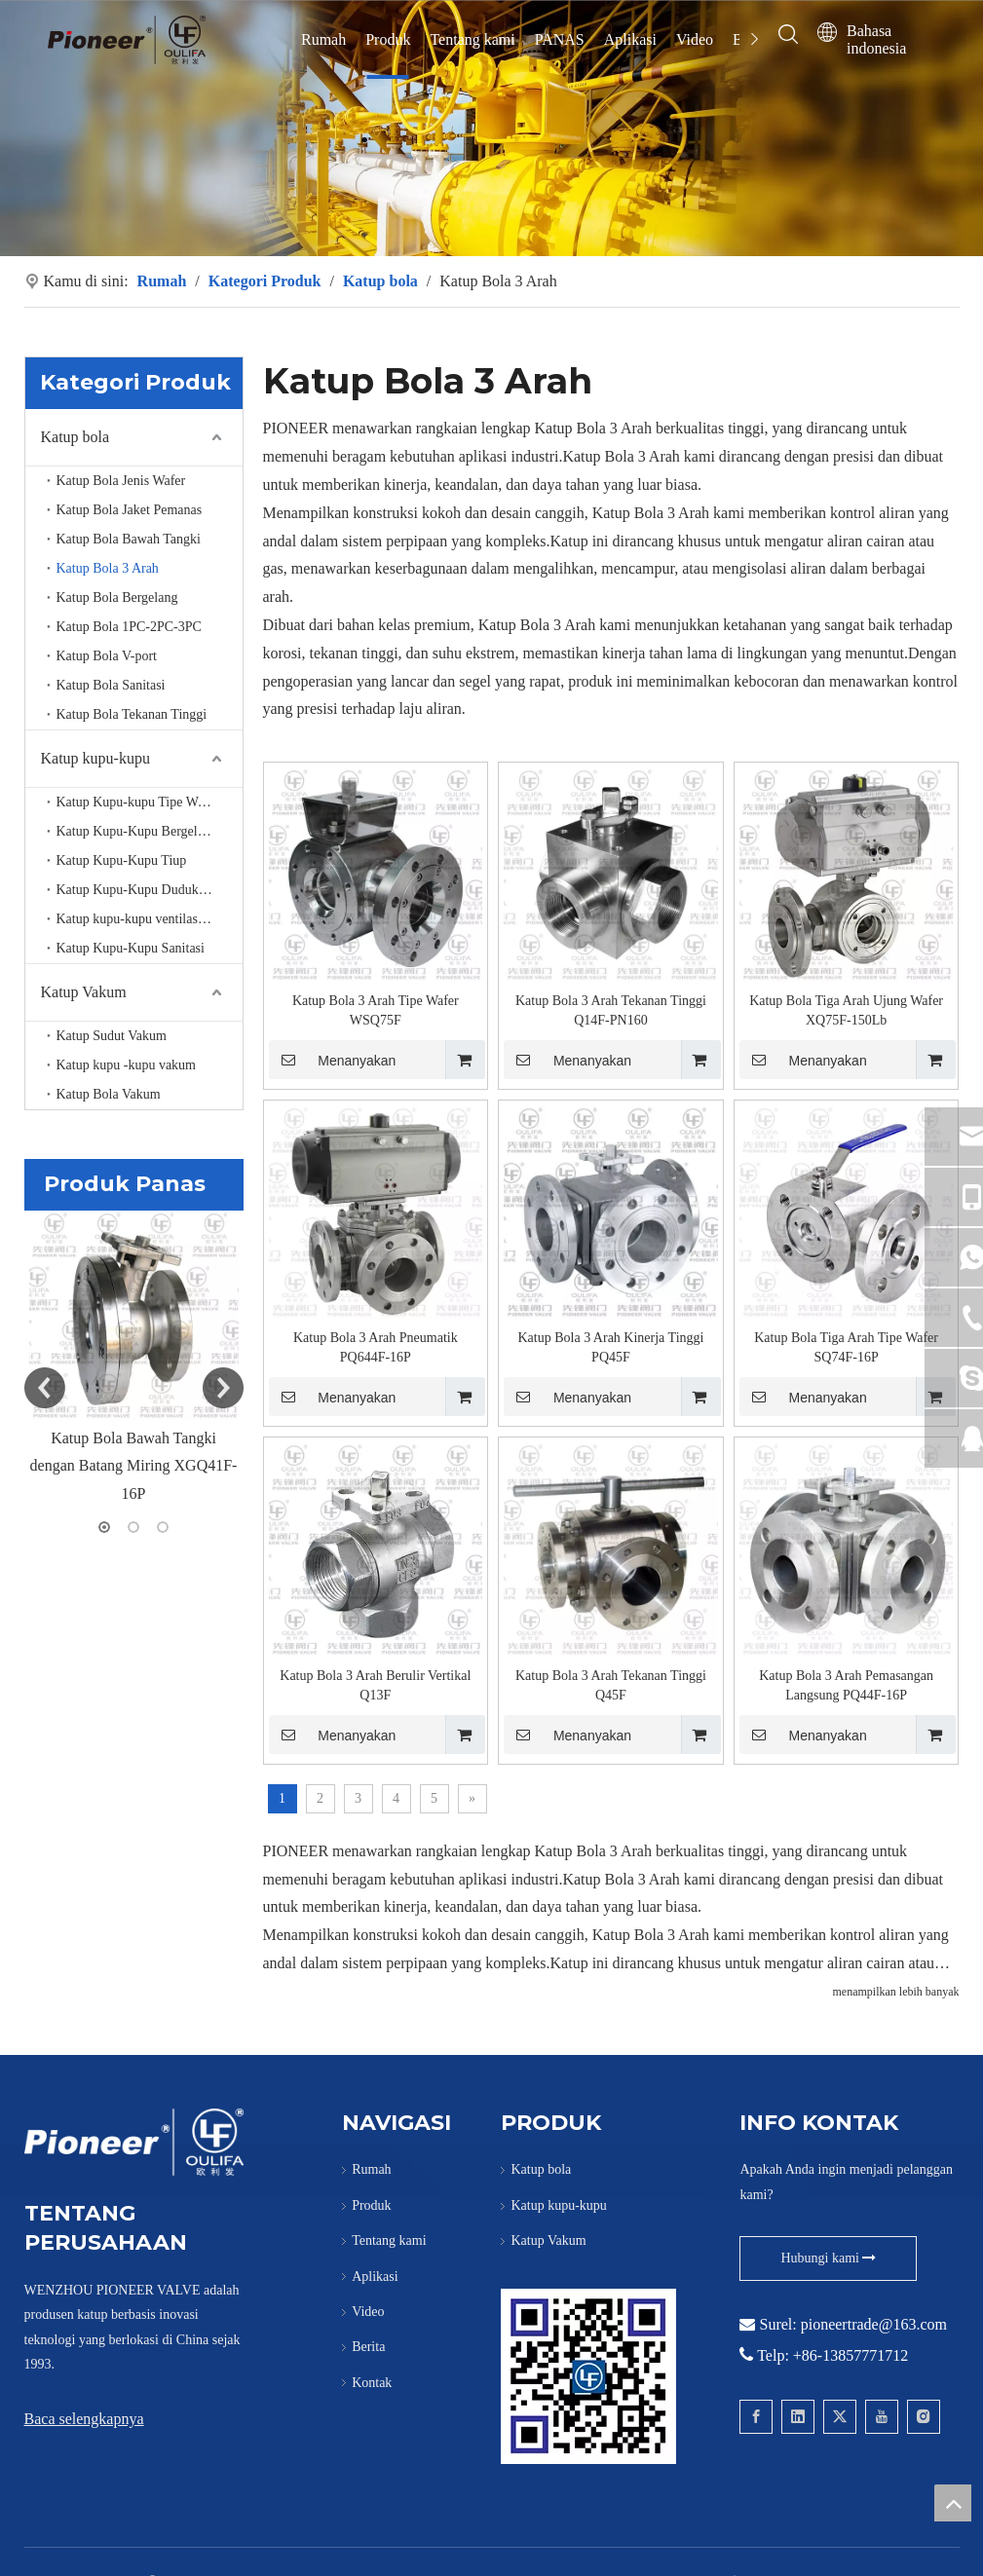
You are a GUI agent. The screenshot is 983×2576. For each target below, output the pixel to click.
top (952, 2502)
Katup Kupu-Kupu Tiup (122, 860)
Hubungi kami (828, 2258)
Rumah (323, 39)
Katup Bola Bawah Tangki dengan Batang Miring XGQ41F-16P (134, 1466)
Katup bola (75, 437)
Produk (387, 39)
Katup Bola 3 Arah (108, 568)
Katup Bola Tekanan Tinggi (132, 714)
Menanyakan (333, 1059)
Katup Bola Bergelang (117, 597)
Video (694, 39)
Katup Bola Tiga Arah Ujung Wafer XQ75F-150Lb (846, 1010)
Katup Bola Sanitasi (111, 685)
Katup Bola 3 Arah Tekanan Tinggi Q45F (610, 1685)
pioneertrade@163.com (874, 2324)
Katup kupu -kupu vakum (126, 1065)
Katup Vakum (84, 992)
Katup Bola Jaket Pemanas (130, 510)
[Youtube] (881, 2417)
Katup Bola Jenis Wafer (121, 480)
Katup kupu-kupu (95, 758)
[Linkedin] (797, 2417)
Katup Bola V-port (107, 656)
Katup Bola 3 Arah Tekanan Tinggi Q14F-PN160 (610, 1010)
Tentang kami (472, 39)
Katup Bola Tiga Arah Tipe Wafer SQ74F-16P (846, 1347)
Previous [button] (44, 1387)
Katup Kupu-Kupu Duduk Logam (149, 889)
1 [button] (104, 1527)
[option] (134, 1360)
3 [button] (162, 1527)
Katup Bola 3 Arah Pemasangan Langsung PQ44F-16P (846, 1685)
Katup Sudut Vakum (112, 1035)
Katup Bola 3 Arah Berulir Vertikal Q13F (375, 1685)
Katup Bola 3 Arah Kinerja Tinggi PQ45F (610, 1347)
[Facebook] (756, 2417)
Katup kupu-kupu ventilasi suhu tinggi (150, 919)
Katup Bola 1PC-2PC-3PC (129, 626)
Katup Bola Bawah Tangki (129, 539)
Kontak (372, 2382)
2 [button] (133, 1527)
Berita (368, 2346)
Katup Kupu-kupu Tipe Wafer (138, 802)
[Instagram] (923, 2417)
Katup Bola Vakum (109, 1094)
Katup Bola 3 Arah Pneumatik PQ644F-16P (375, 1347)
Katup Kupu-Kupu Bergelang (137, 831)
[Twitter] (839, 2417)
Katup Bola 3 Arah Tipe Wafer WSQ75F (375, 1010)
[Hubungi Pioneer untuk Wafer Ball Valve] (588, 2376)
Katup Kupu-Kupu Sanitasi (131, 948)
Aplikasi (630, 39)
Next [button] (223, 1387)
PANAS (560, 39)
